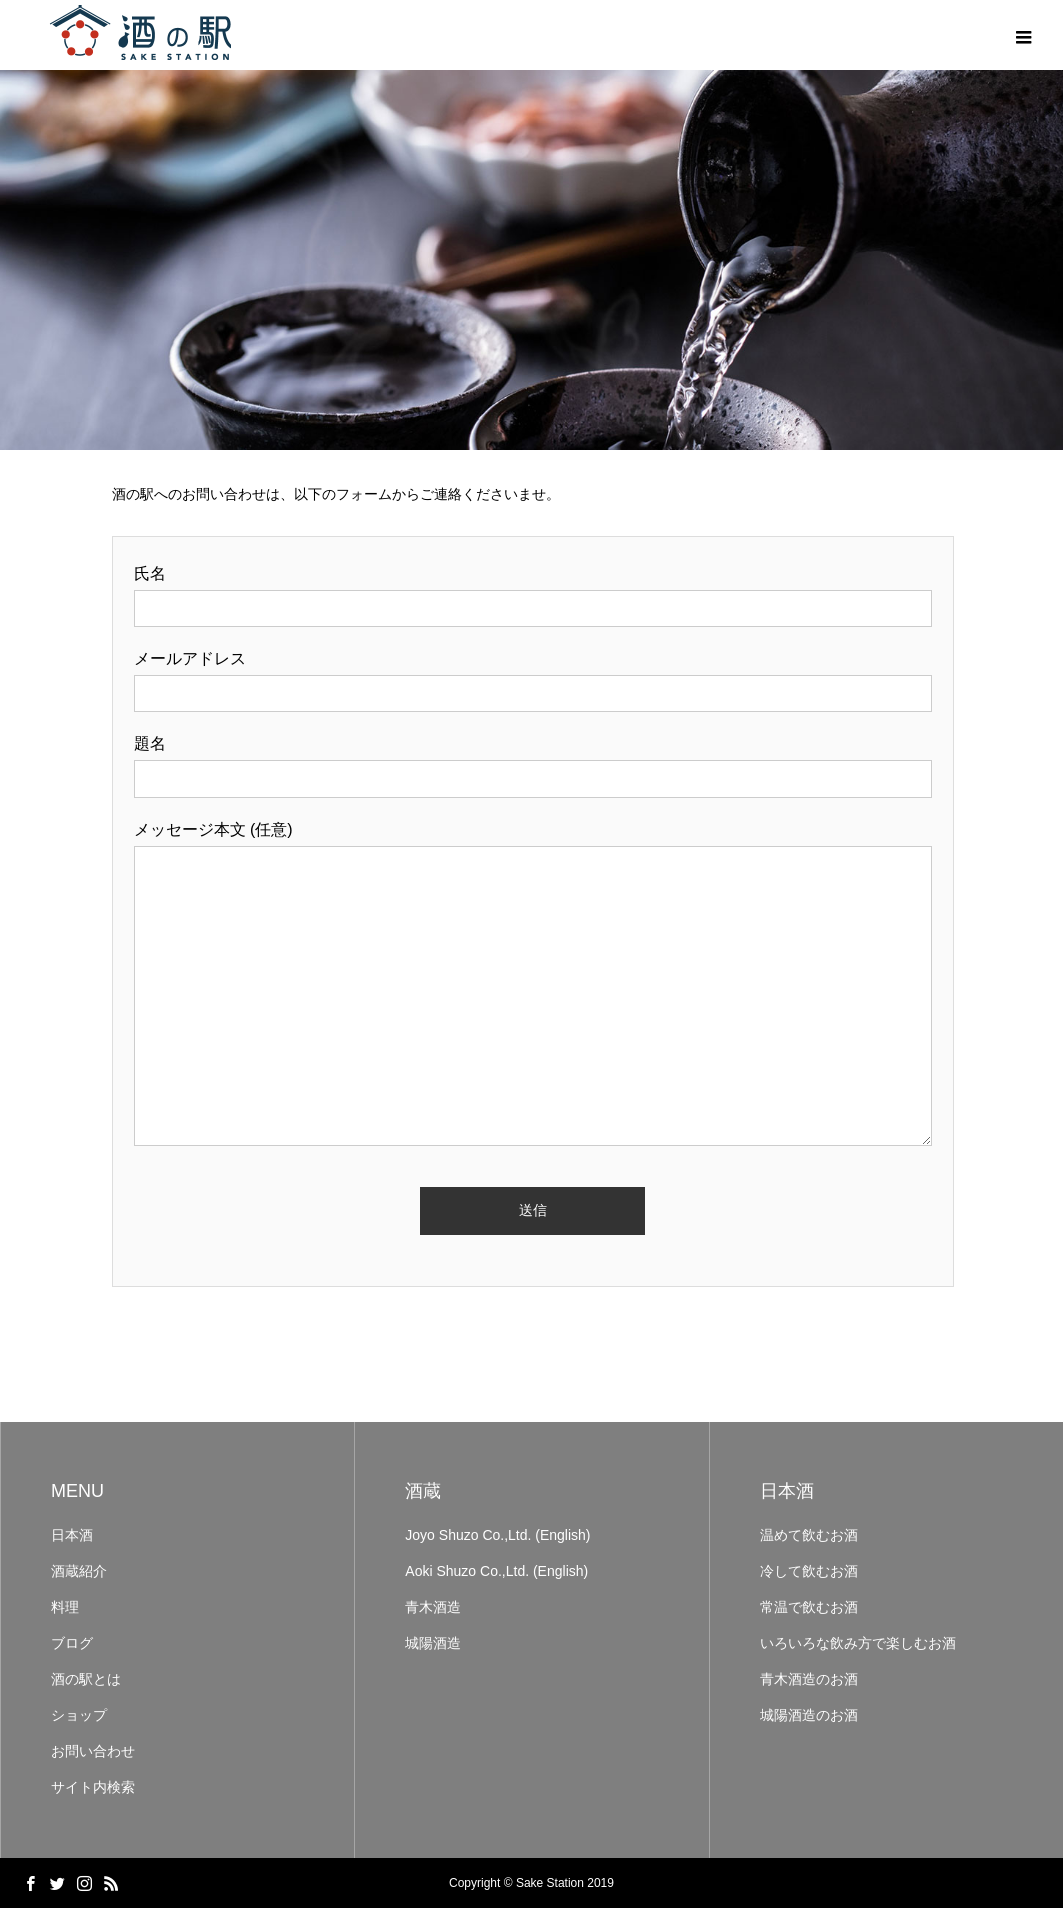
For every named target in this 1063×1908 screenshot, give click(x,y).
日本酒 (72, 1535)
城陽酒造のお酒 (809, 1715)
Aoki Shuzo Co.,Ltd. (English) (496, 1571)
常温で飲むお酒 (809, 1607)
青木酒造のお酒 (809, 1679)
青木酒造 (433, 1607)
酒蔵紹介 (79, 1571)
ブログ (72, 1643)
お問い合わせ (93, 1751)
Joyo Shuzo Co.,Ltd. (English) (497, 1535)
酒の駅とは (86, 1679)
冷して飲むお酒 (809, 1571)
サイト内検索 (93, 1787)
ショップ (79, 1715)
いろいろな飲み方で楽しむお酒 (858, 1643)
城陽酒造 (433, 1643)
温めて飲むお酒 (809, 1535)
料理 (65, 1607)
